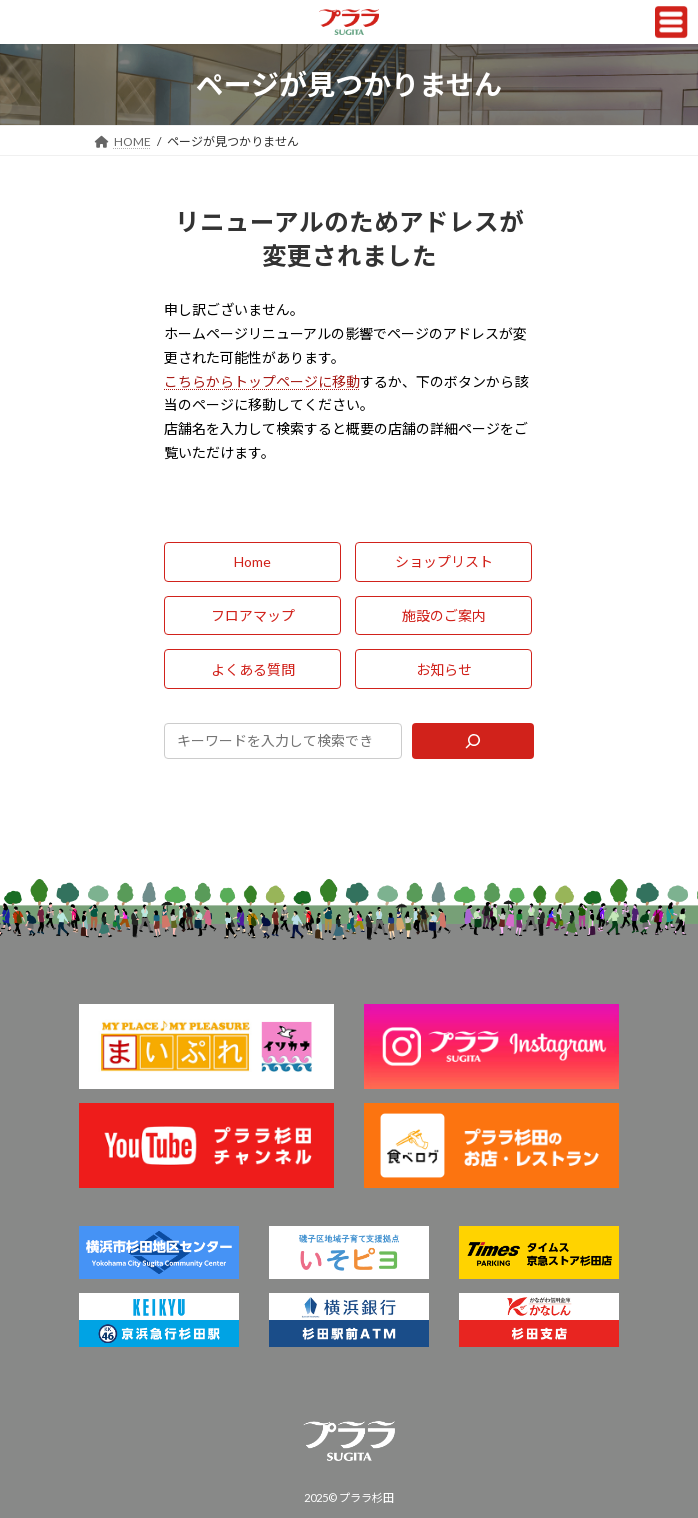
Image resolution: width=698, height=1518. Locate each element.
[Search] (473, 741)
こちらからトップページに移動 (262, 381)
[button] (252, 562)
